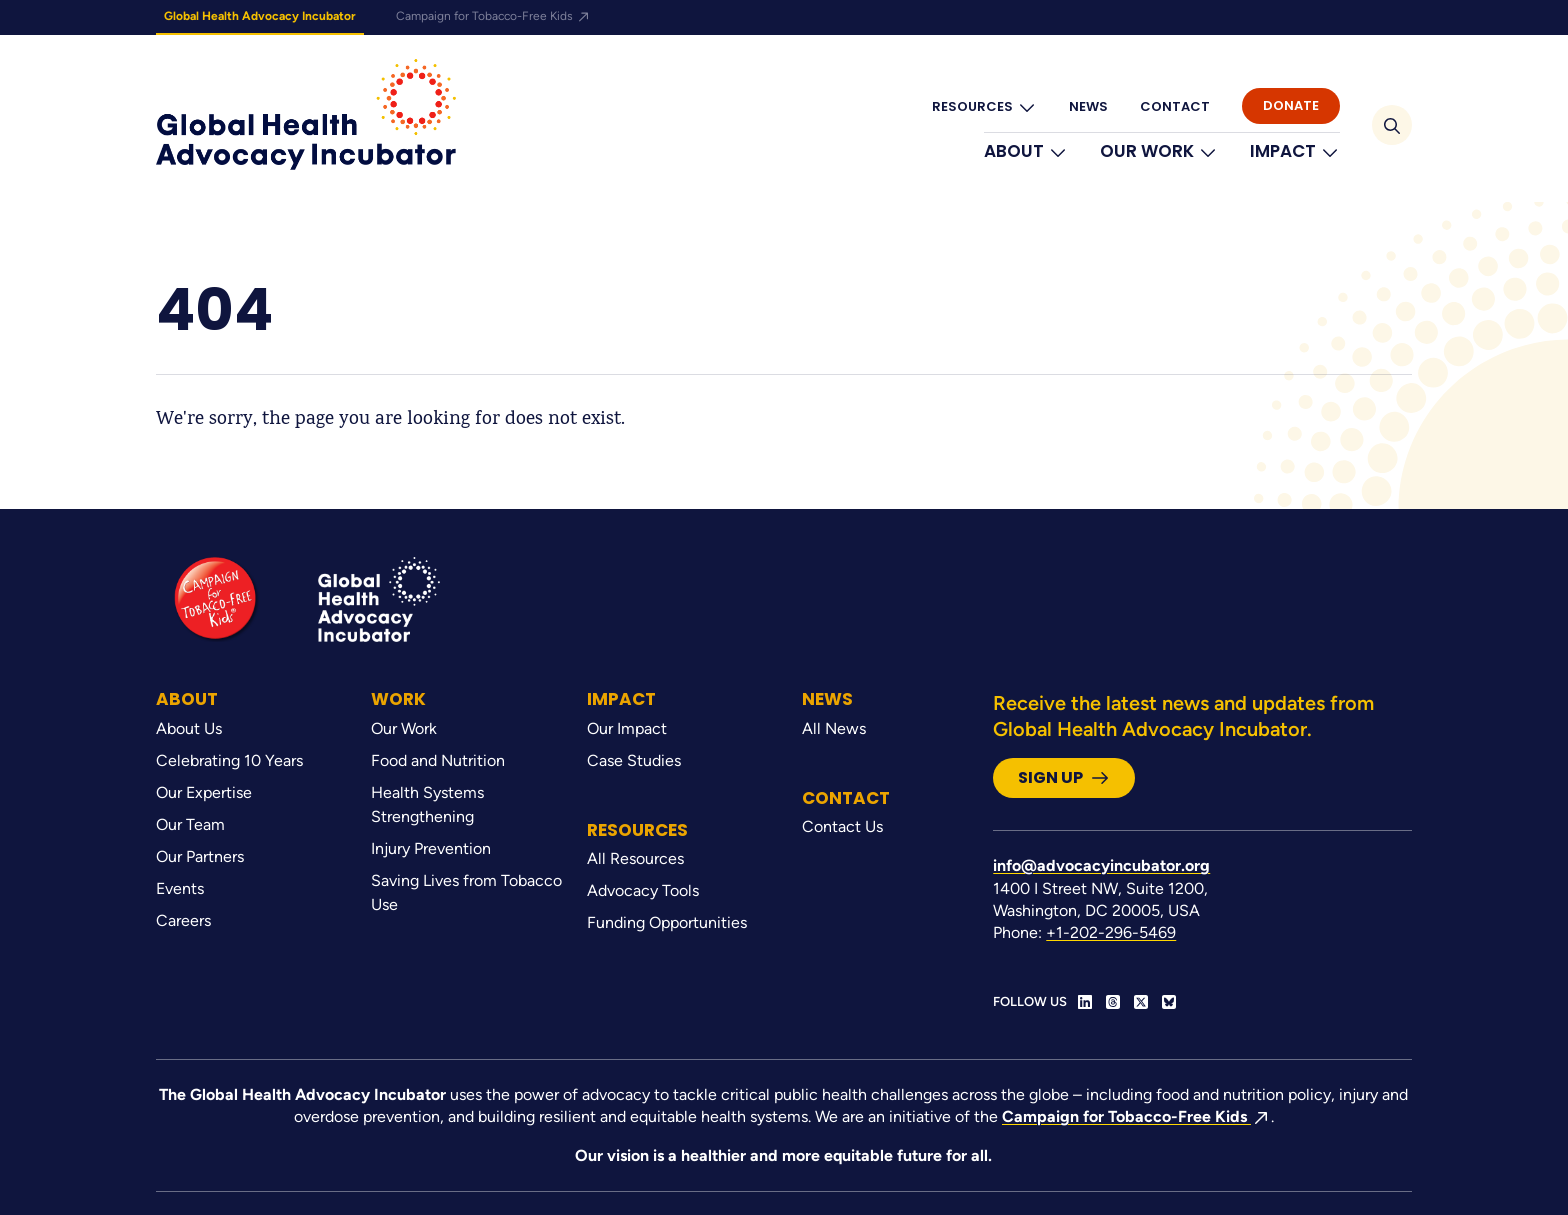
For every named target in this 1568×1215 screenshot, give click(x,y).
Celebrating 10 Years (229, 760)
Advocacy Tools (643, 890)
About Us (189, 728)
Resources (984, 107)
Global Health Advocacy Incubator (260, 16)
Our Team (190, 824)
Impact (1295, 151)
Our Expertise (204, 792)
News (1088, 106)
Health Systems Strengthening (427, 804)
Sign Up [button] (1064, 777)
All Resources (635, 858)
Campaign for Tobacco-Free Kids (493, 16)
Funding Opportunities (667, 922)
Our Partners (200, 856)
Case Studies (634, 760)
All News (834, 728)
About (1026, 151)
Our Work (1159, 151)
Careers (183, 920)
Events (180, 888)
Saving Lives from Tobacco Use (466, 892)
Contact (1175, 106)
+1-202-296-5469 (1111, 932)
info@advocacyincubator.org (1101, 865)
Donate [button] (1291, 105)
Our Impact (627, 728)
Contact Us (842, 826)
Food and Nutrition (438, 760)
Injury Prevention (431, 848)
